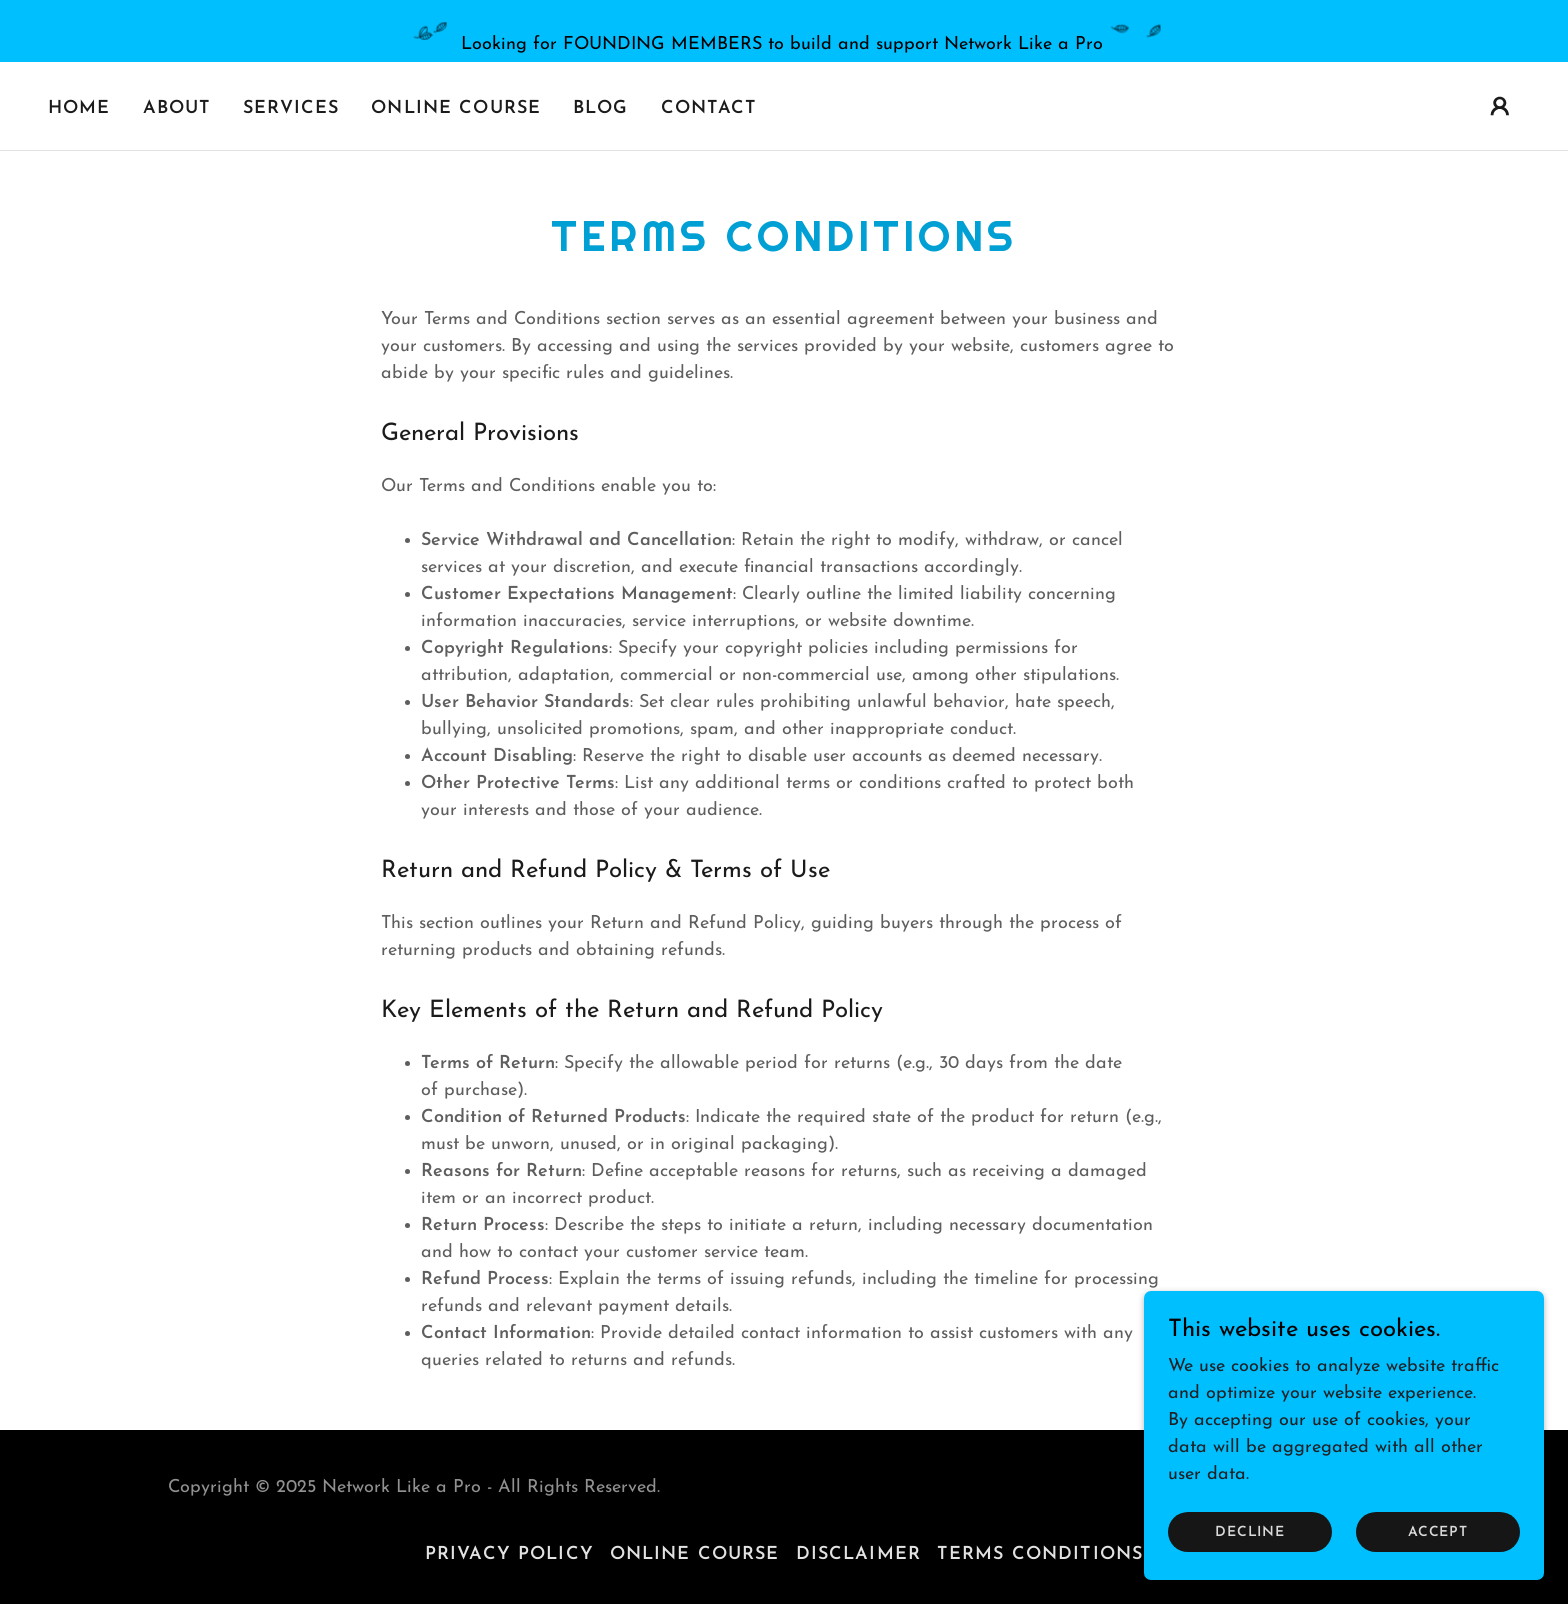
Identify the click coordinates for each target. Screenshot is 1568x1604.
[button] (1500, 106)
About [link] (177, 108)
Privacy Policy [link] (509, 1554)
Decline (1250, 1532)
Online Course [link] (456, 108)
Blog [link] (601, 108)
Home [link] (79, 108)
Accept (1438, 1532)
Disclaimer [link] (858, 1554)
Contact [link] (709, 108)
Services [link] (291, 108)
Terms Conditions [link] (1040, 1554)
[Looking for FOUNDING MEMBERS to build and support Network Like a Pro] (784, 31)
